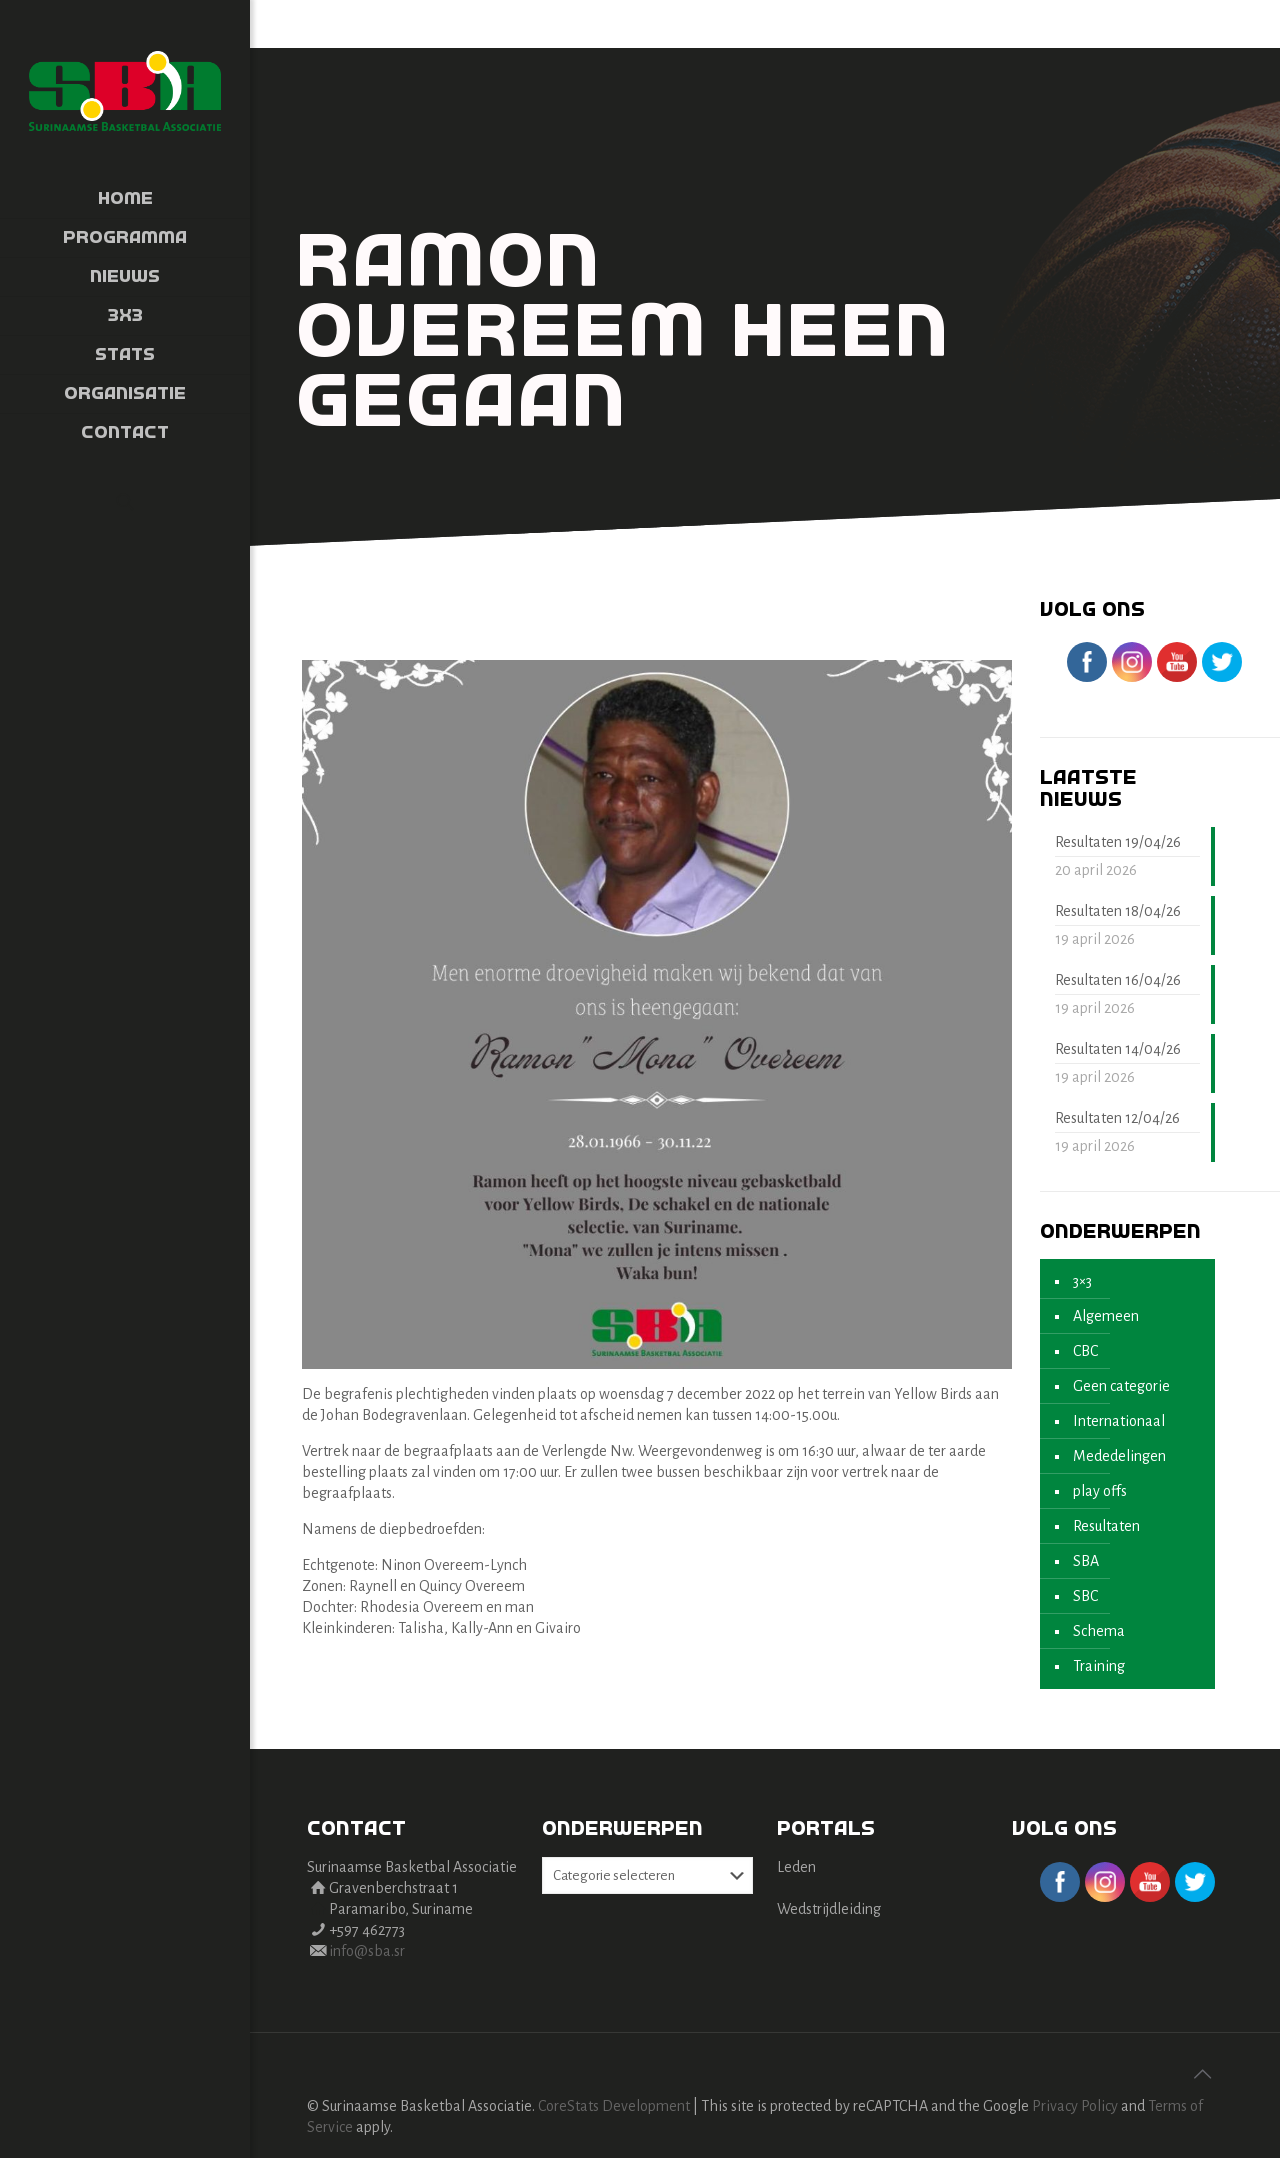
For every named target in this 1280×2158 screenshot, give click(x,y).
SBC (1085, 1596)
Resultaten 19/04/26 (1118, 842)
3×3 (1082, 1281)
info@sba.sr (367, 1951)
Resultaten (1106, 1526)
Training (1099, 1666)
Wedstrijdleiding (829, 1909)
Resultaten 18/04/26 (1118, 911)
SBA (1086, 1561)
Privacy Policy (1075, 2106)
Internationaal (1119, 1421)
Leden (796, 1867)
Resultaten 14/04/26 (1118, 1049)
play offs (1100, 1491)
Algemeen (1106, 1316)
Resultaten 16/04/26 (1118, 980)
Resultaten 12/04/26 (1117, 1118)
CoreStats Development (614, 2106)
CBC (1085, 1351)
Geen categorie (1121, 1386)
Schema (1099, 1631)
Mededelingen (1119, 1456)
